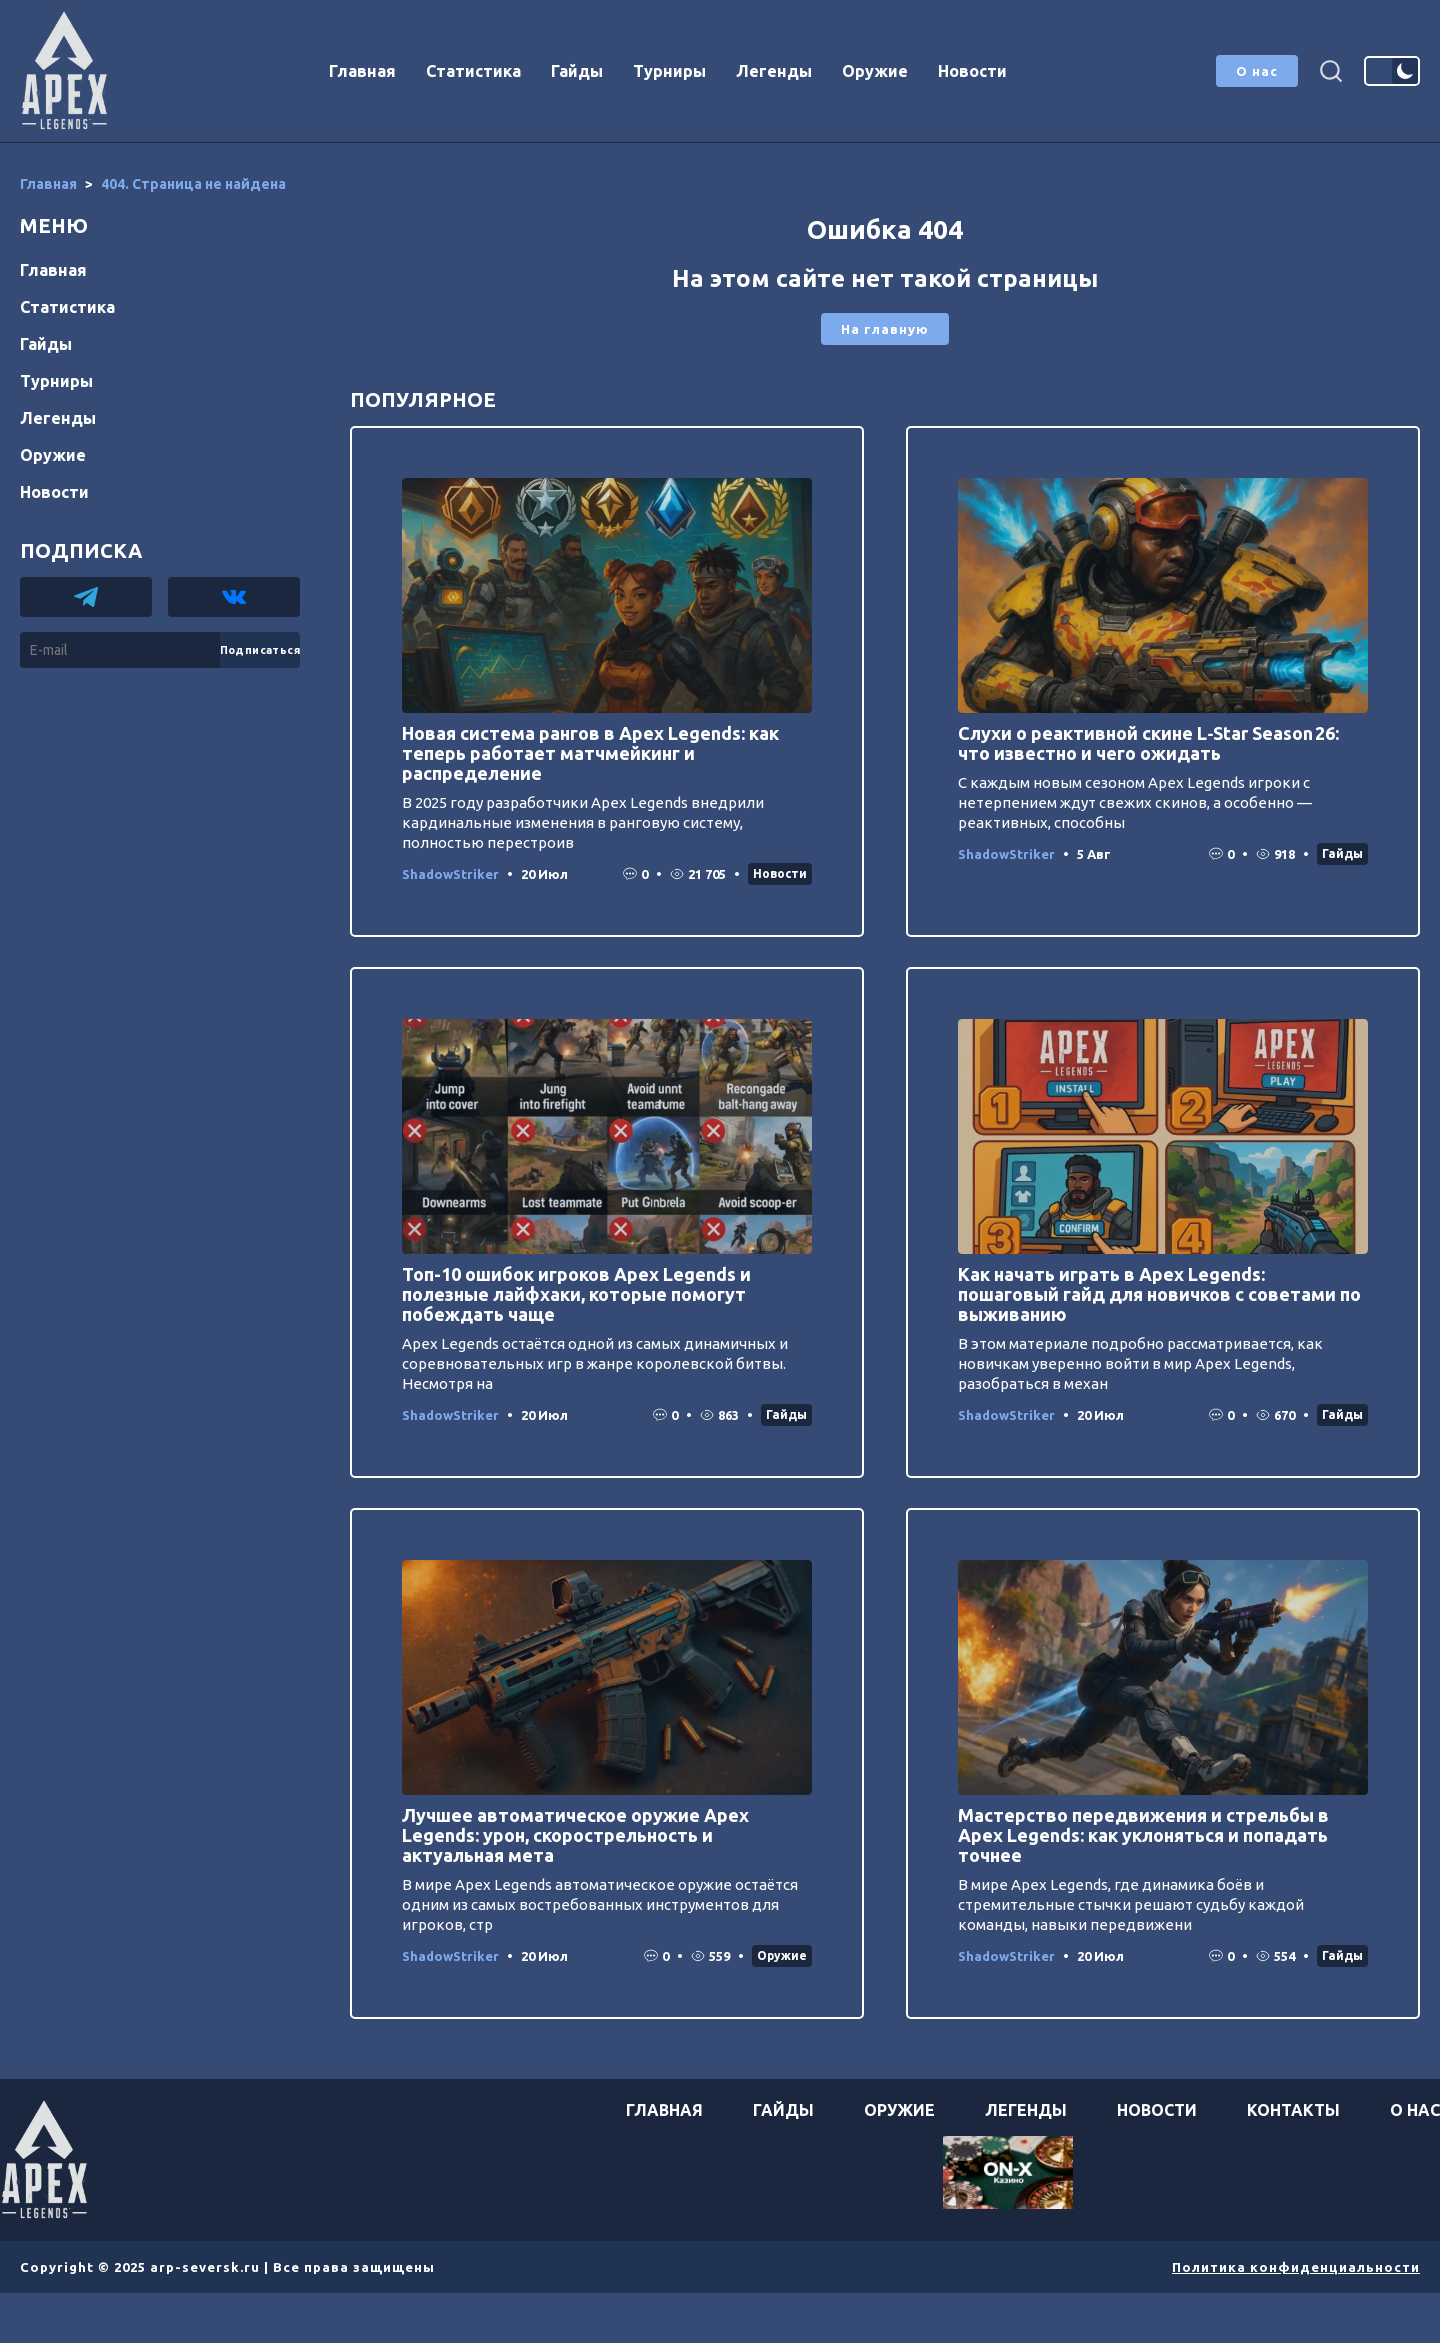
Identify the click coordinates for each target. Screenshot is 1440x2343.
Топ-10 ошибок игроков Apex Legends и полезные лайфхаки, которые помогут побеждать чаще (576, 1294)
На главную (885, 329)
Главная (362, 71)
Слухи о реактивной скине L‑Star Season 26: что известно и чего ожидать (1148, 743)
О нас (1257, 71)
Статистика (473, 71)
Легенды (774, 71)
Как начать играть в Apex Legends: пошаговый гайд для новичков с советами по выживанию (1159, 1294)
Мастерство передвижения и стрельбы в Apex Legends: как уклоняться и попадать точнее (1143, 1835)
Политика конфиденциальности (1296, 2267)
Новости (972, 71)
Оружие (875, 71)
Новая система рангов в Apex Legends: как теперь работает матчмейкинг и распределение (590, 753)
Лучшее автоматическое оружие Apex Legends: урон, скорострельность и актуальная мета (575, 1835)
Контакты (1293, 2110)
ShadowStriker (450, 874)
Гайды (577, 71)
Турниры (669, 71)
